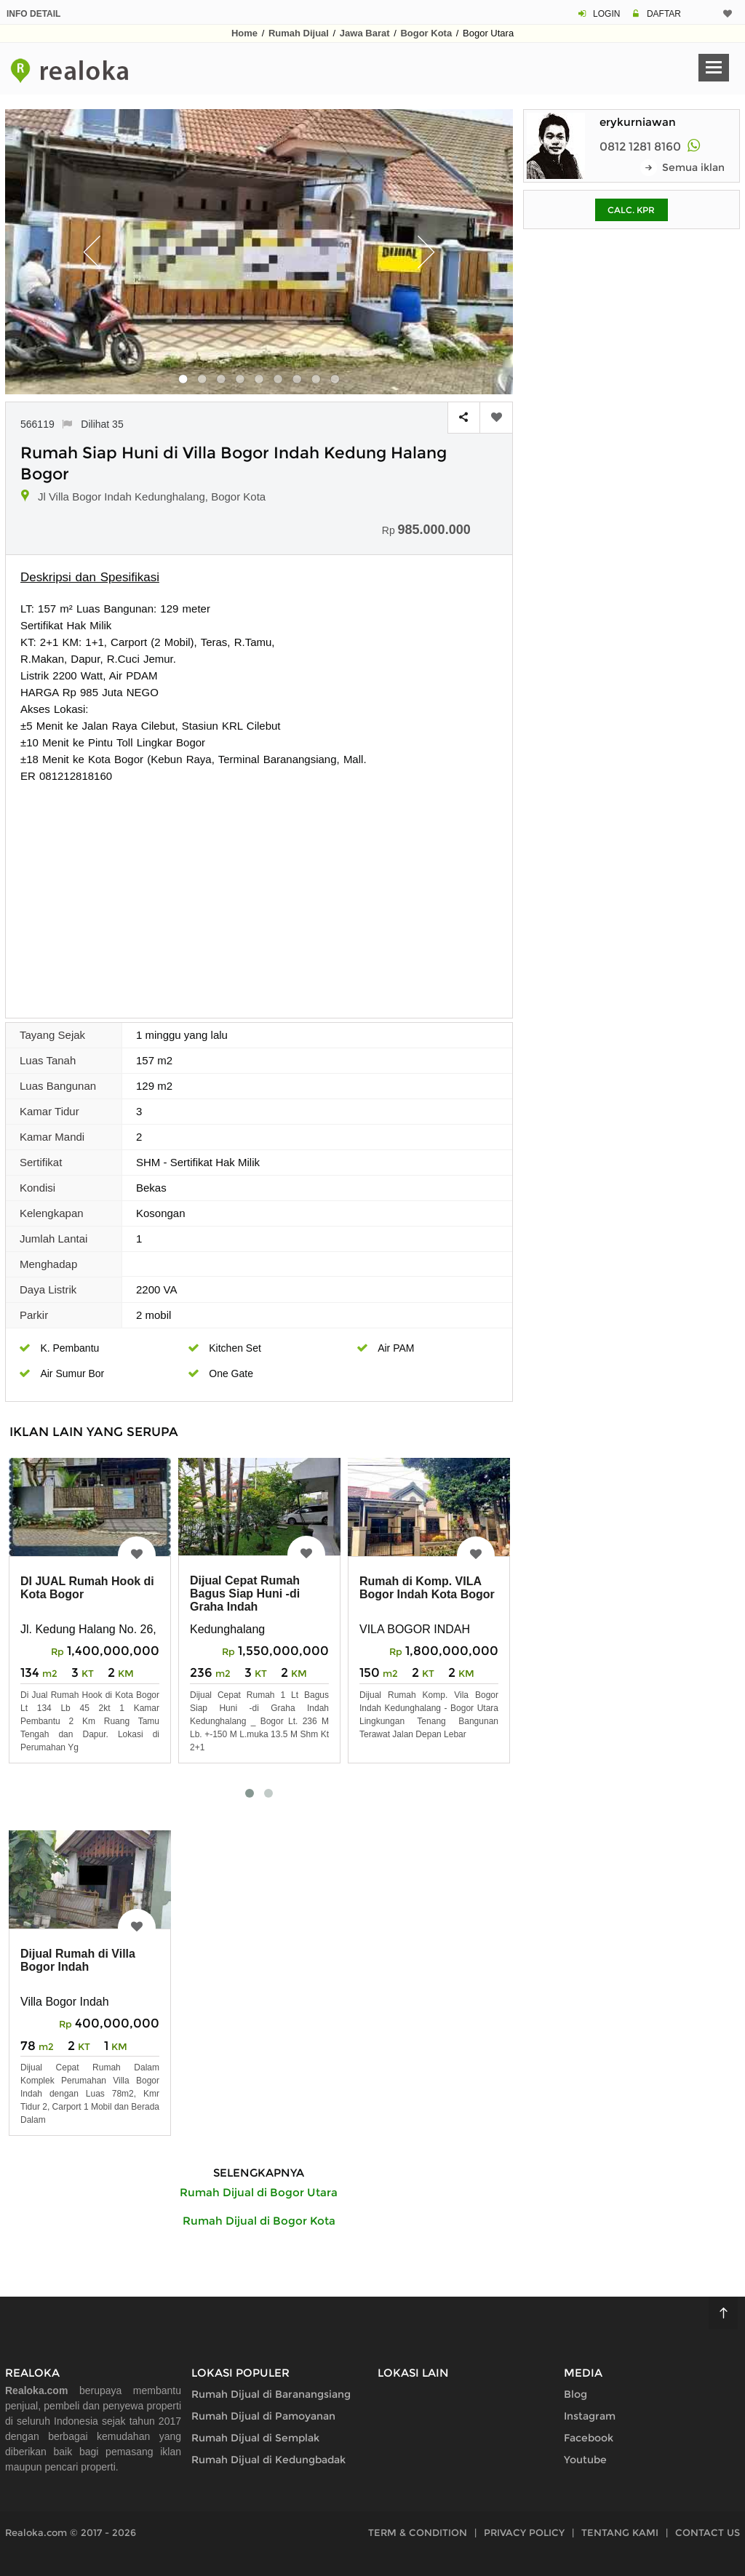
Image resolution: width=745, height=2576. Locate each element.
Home (244, 33)
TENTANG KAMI (619, 2532)
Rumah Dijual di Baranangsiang (271, 2394)
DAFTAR (664, 14)
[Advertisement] (259, 893)
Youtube (585, 2459)
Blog (575, 2394)
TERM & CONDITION (417, 2532)
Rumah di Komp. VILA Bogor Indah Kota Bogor (427, 1587)
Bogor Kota (426, 33)
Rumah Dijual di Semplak (255, 2437)
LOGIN (606, 14)
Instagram (589, 2416)
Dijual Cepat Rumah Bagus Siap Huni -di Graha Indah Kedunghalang (245, 1600)
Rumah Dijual (298, 33)
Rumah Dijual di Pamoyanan (263, 2416)
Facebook (588, 2437)
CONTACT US (707, 2532)
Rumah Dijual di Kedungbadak (268, 2459)
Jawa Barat (365, 33)
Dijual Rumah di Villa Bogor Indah (77, 1960)
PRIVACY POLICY (524, 2532)
